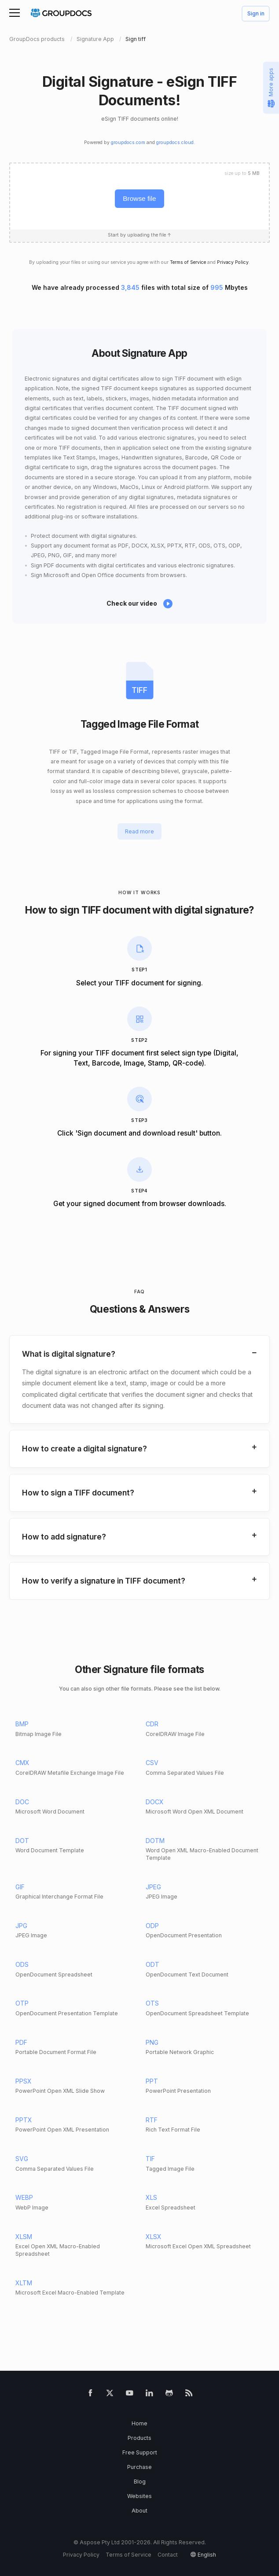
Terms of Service (188, 262)
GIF (20, 1887)
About (139, 2510)
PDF (21, 2042)
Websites (139, 2496)
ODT (152, 1964)
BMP (22, 1724)
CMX (22, 1762)
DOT (22, 1840)
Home (139, 2423)
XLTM (23, 2283)
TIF (150, 2158)
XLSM (23, 2236)
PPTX (23, 2120)
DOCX (155, 1802)
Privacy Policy (233, 262)
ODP (152, 1925)
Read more (139, 831)
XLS (151, 2197)
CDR (152, 1724)
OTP (22, 2003)
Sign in (255, 14)
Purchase (139, 2467)
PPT (152, 2081)
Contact (168, 2554)
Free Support (139, 2452)
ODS (22, 1964)
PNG (152, 2042)
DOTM (155, 1840)
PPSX (23, 2081)
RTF (152, 2120)
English (207, 2554)
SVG (21, 2158)
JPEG (153, 1887)
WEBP (24, 2197)
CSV (152, 1762)
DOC (22, 1802)
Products (139, 2438)
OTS (152, 2003)
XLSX (154, 2236)
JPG (21, 1925)
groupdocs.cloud (175, 142)
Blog (140, 2481)
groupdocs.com (128, 142)
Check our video (131, 603)
